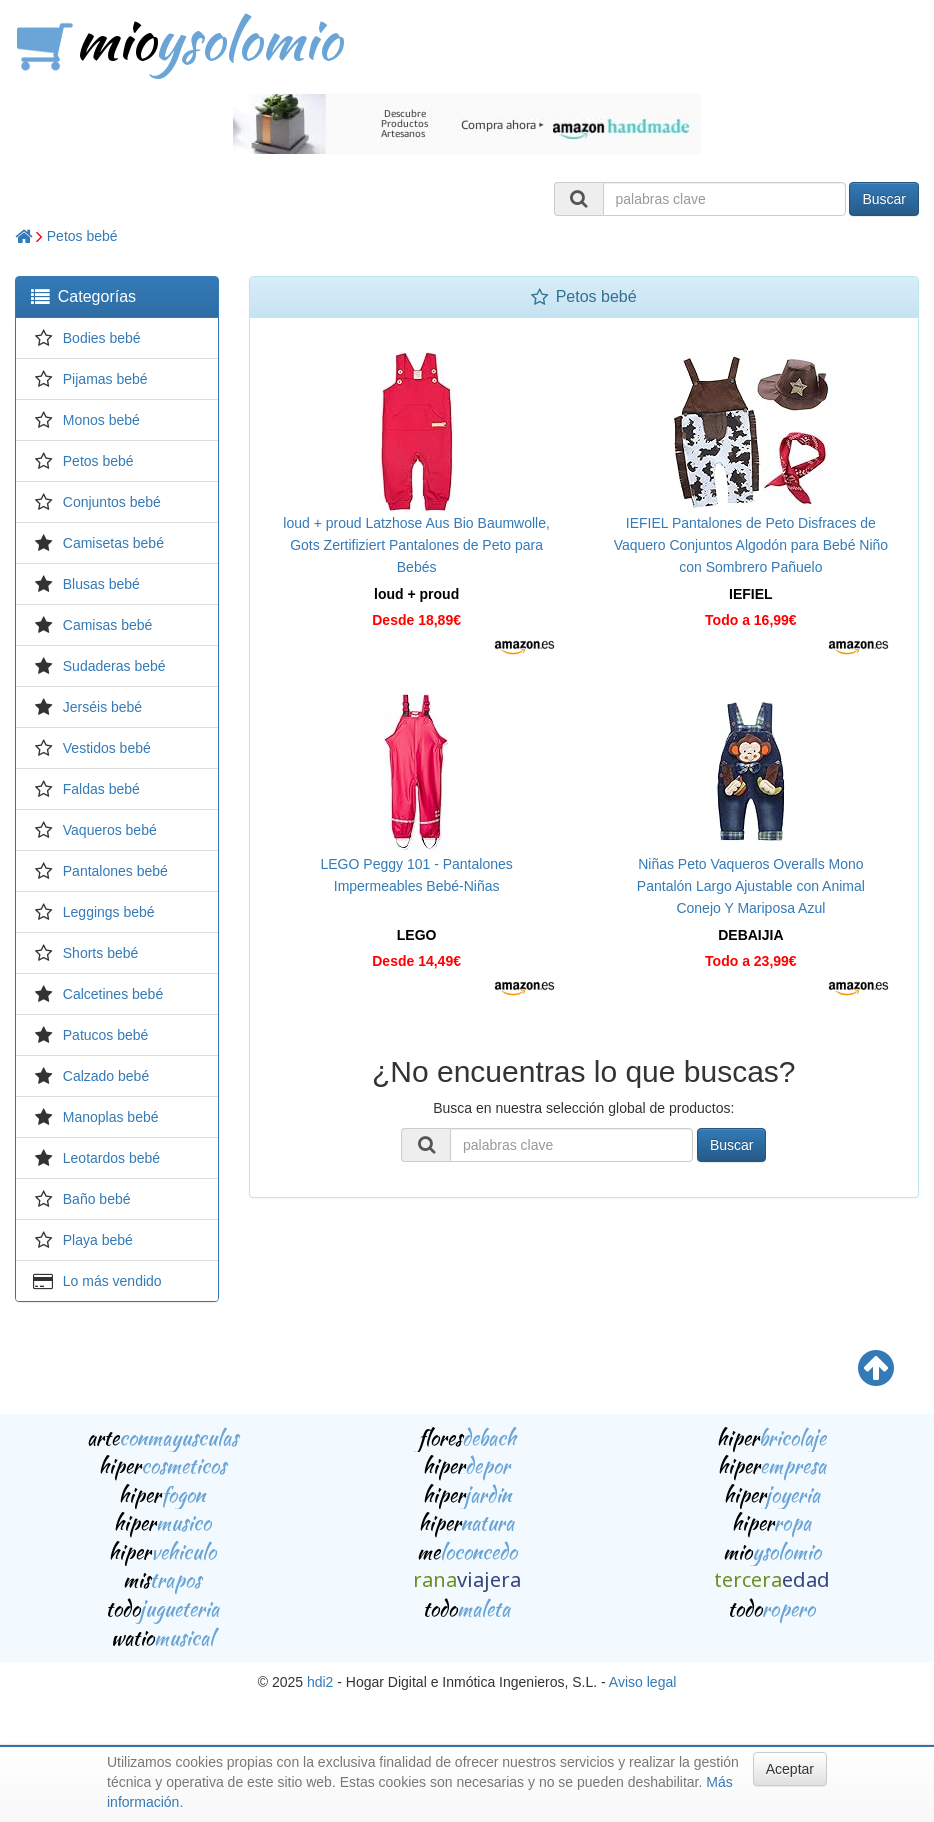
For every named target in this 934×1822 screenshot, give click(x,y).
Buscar (884, 199)
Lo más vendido (112, 1281)
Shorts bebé (101, 953)
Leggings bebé (109, 912)
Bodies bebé (102, 338)
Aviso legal (642, 1682)
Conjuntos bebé (112, 502)
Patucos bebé (106, 1035)
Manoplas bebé (111, 1117)
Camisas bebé (108, 625)
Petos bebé (82, 236)
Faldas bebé (101, 789)
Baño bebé (97, 1199)
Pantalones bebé (115, 871)
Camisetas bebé (113, 543)
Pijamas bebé (105, 379)
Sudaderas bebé (114, 666)
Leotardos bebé (111, 1158)
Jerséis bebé (102, 707)
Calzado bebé (106, 1076)
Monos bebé (101, 420)
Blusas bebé (101, 584)
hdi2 (320, 1682)
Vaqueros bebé (110, 830)
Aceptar (790, 1769)
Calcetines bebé (113, 994)
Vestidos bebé (107, 748)
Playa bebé (98, 1240)
